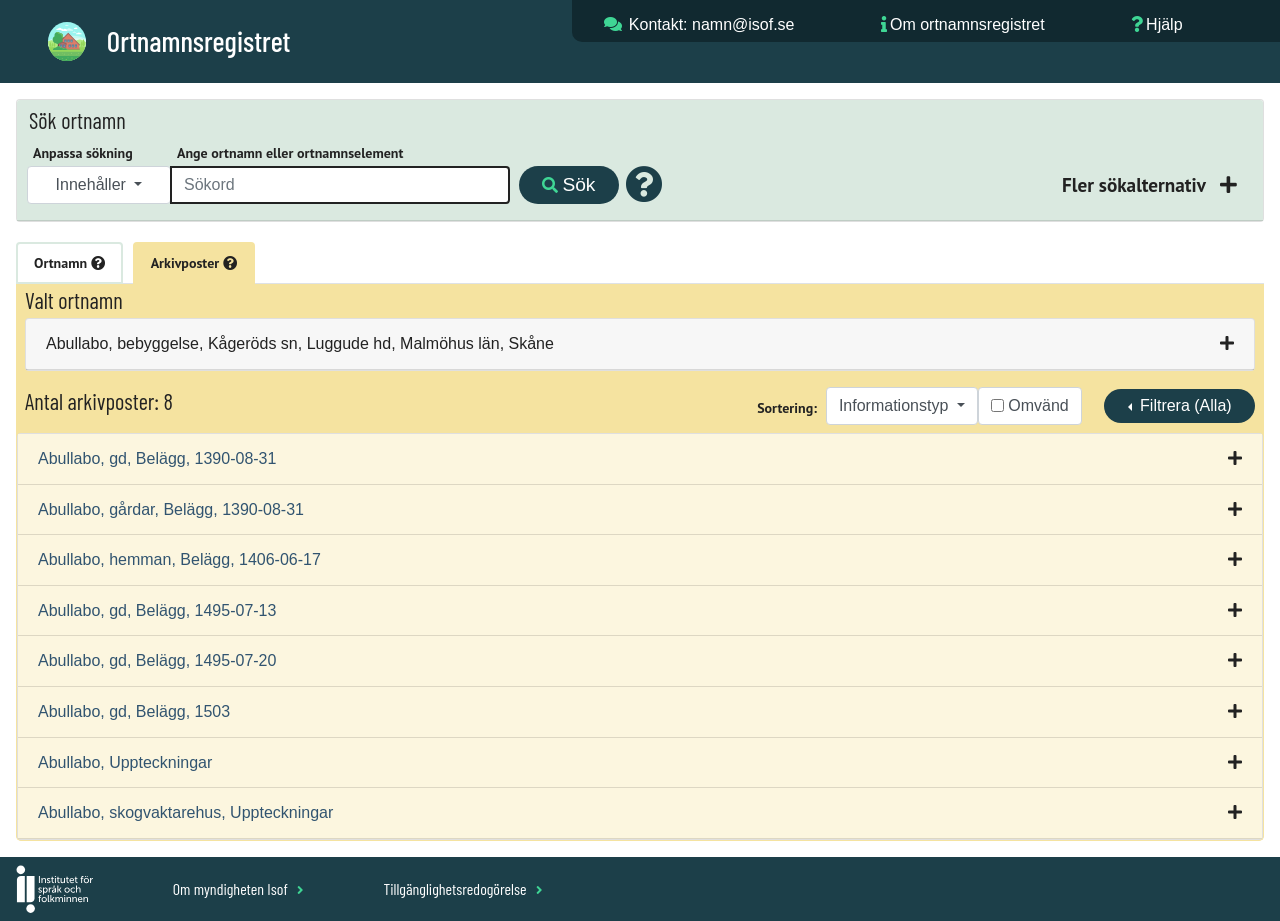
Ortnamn (69, 263)
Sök (568, 184)
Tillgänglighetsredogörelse (462, 888)
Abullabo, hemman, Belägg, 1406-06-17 (179, 559)
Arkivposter (194, 263)
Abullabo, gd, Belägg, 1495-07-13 (157, 610)
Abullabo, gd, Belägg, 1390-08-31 (157, 458)
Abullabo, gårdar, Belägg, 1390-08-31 (171, 509)
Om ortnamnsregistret (967, 24)
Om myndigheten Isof (238, 888)
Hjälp (1164, 24)
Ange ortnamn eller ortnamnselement (290, 153)
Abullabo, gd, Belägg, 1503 (134, 711)
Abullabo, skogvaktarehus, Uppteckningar (185, 812)
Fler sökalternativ (1136, 184)
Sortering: (787, 408)
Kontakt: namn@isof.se (712, 24)
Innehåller (93, 184)
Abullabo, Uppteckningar (125, 762)
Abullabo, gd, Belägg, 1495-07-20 (157, 660)
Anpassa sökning (83, 153)
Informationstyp (896, 405)
